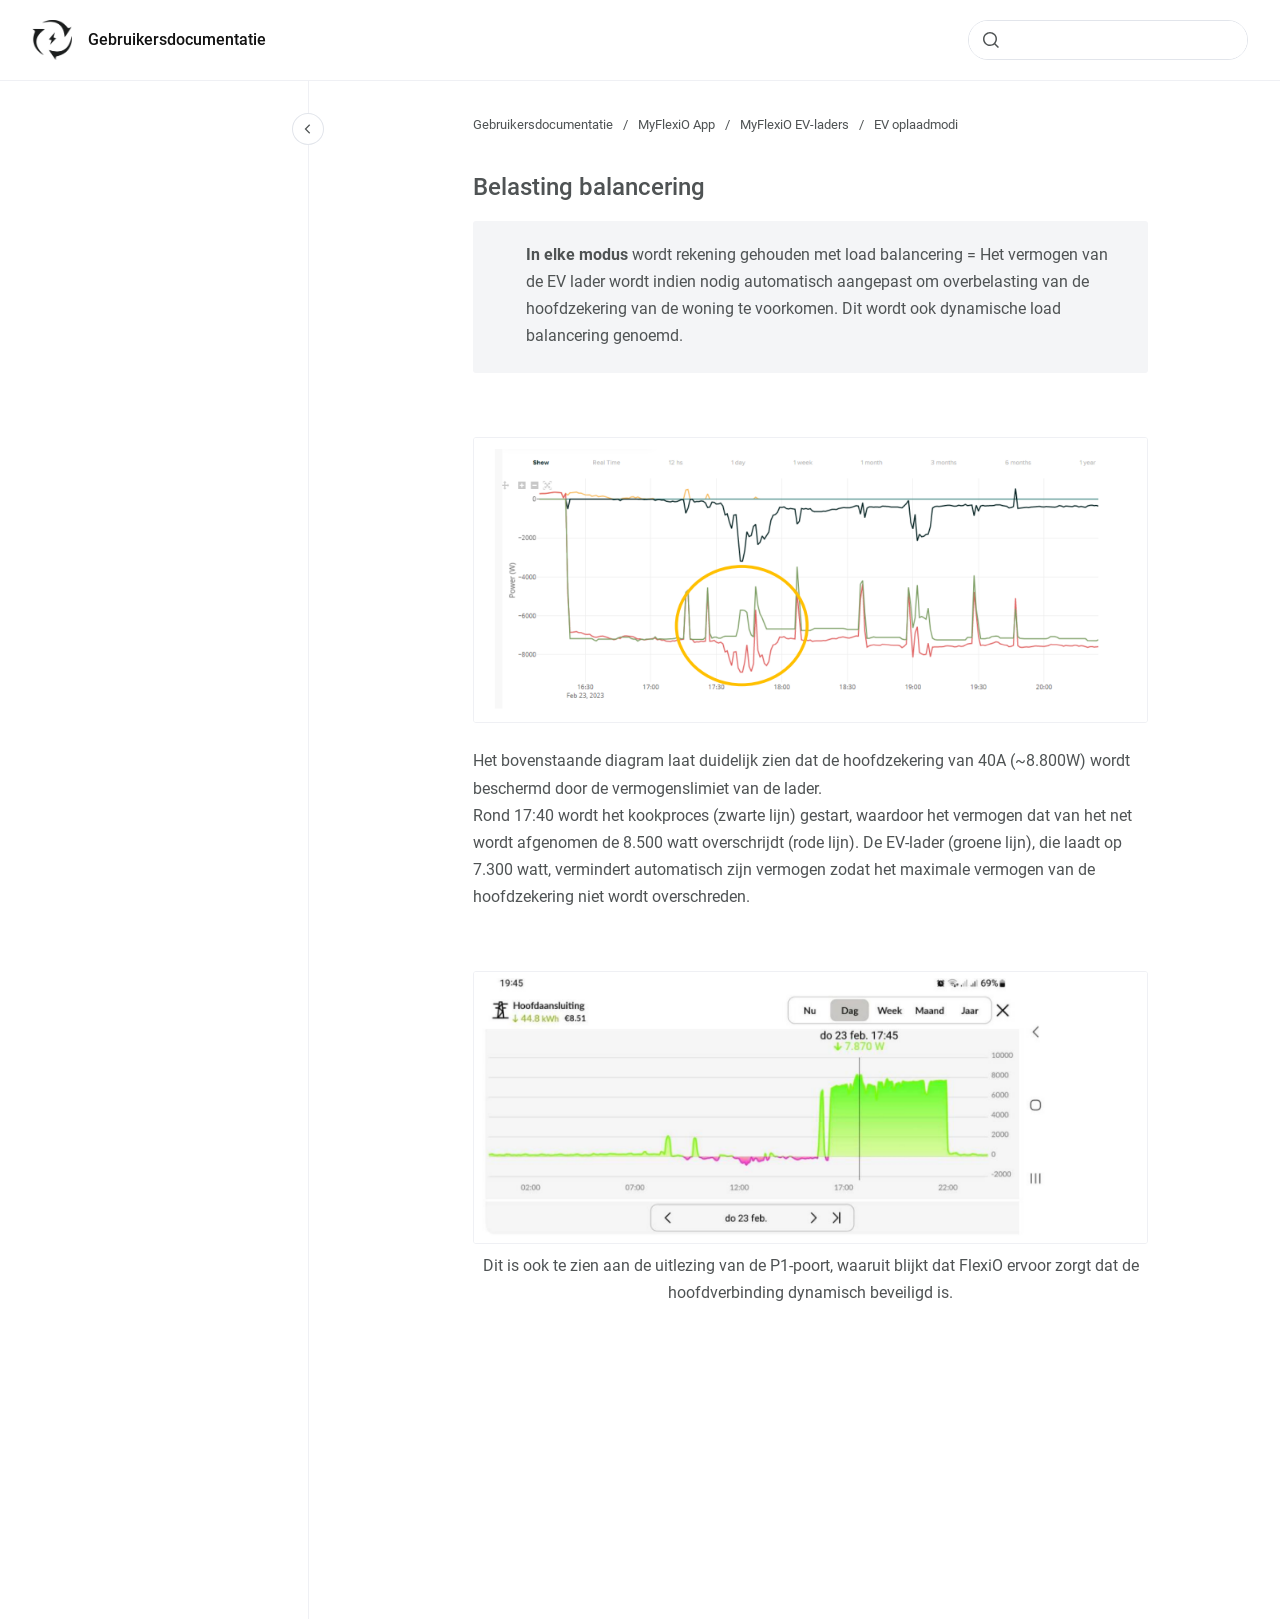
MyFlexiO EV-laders (794, 124)
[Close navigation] (308, 129)
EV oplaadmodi (916, 124)
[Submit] (991, 40)
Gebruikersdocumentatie (177, 39)
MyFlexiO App (676, 124)
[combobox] (1108, 40)
